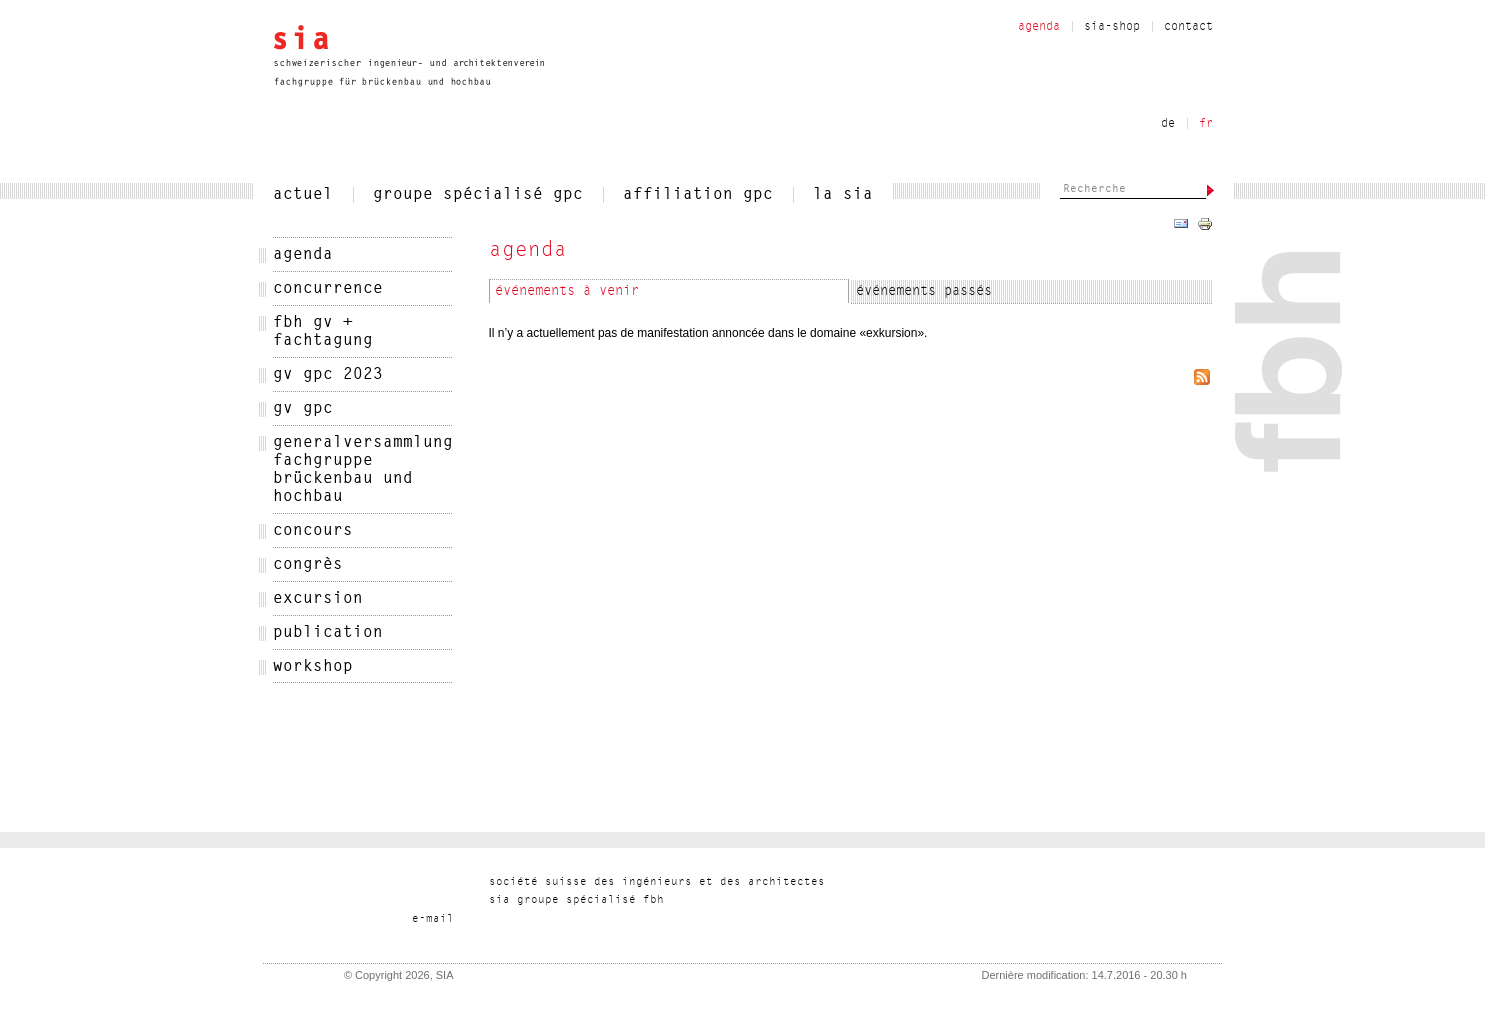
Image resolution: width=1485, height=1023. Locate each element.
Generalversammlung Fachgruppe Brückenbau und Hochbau (363, 470)
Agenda (1039, 27)
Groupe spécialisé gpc (478, 195)
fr (1206, 124)
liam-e (433, 919)
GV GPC (303, 409)
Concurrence (328, 289)
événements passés (924, 292)
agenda (303, 255)
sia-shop (1112, 27)
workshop (313, 667)
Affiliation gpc (698, 195)
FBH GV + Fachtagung (323, 332)
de (1168, 124)
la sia (843, 195)
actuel (303, 195)
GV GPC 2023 (328, 375)
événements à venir (567, 292)
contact (1188, 27)
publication (328, 633)
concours (313, 531)
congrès (308, 565)
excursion (318, 599)
